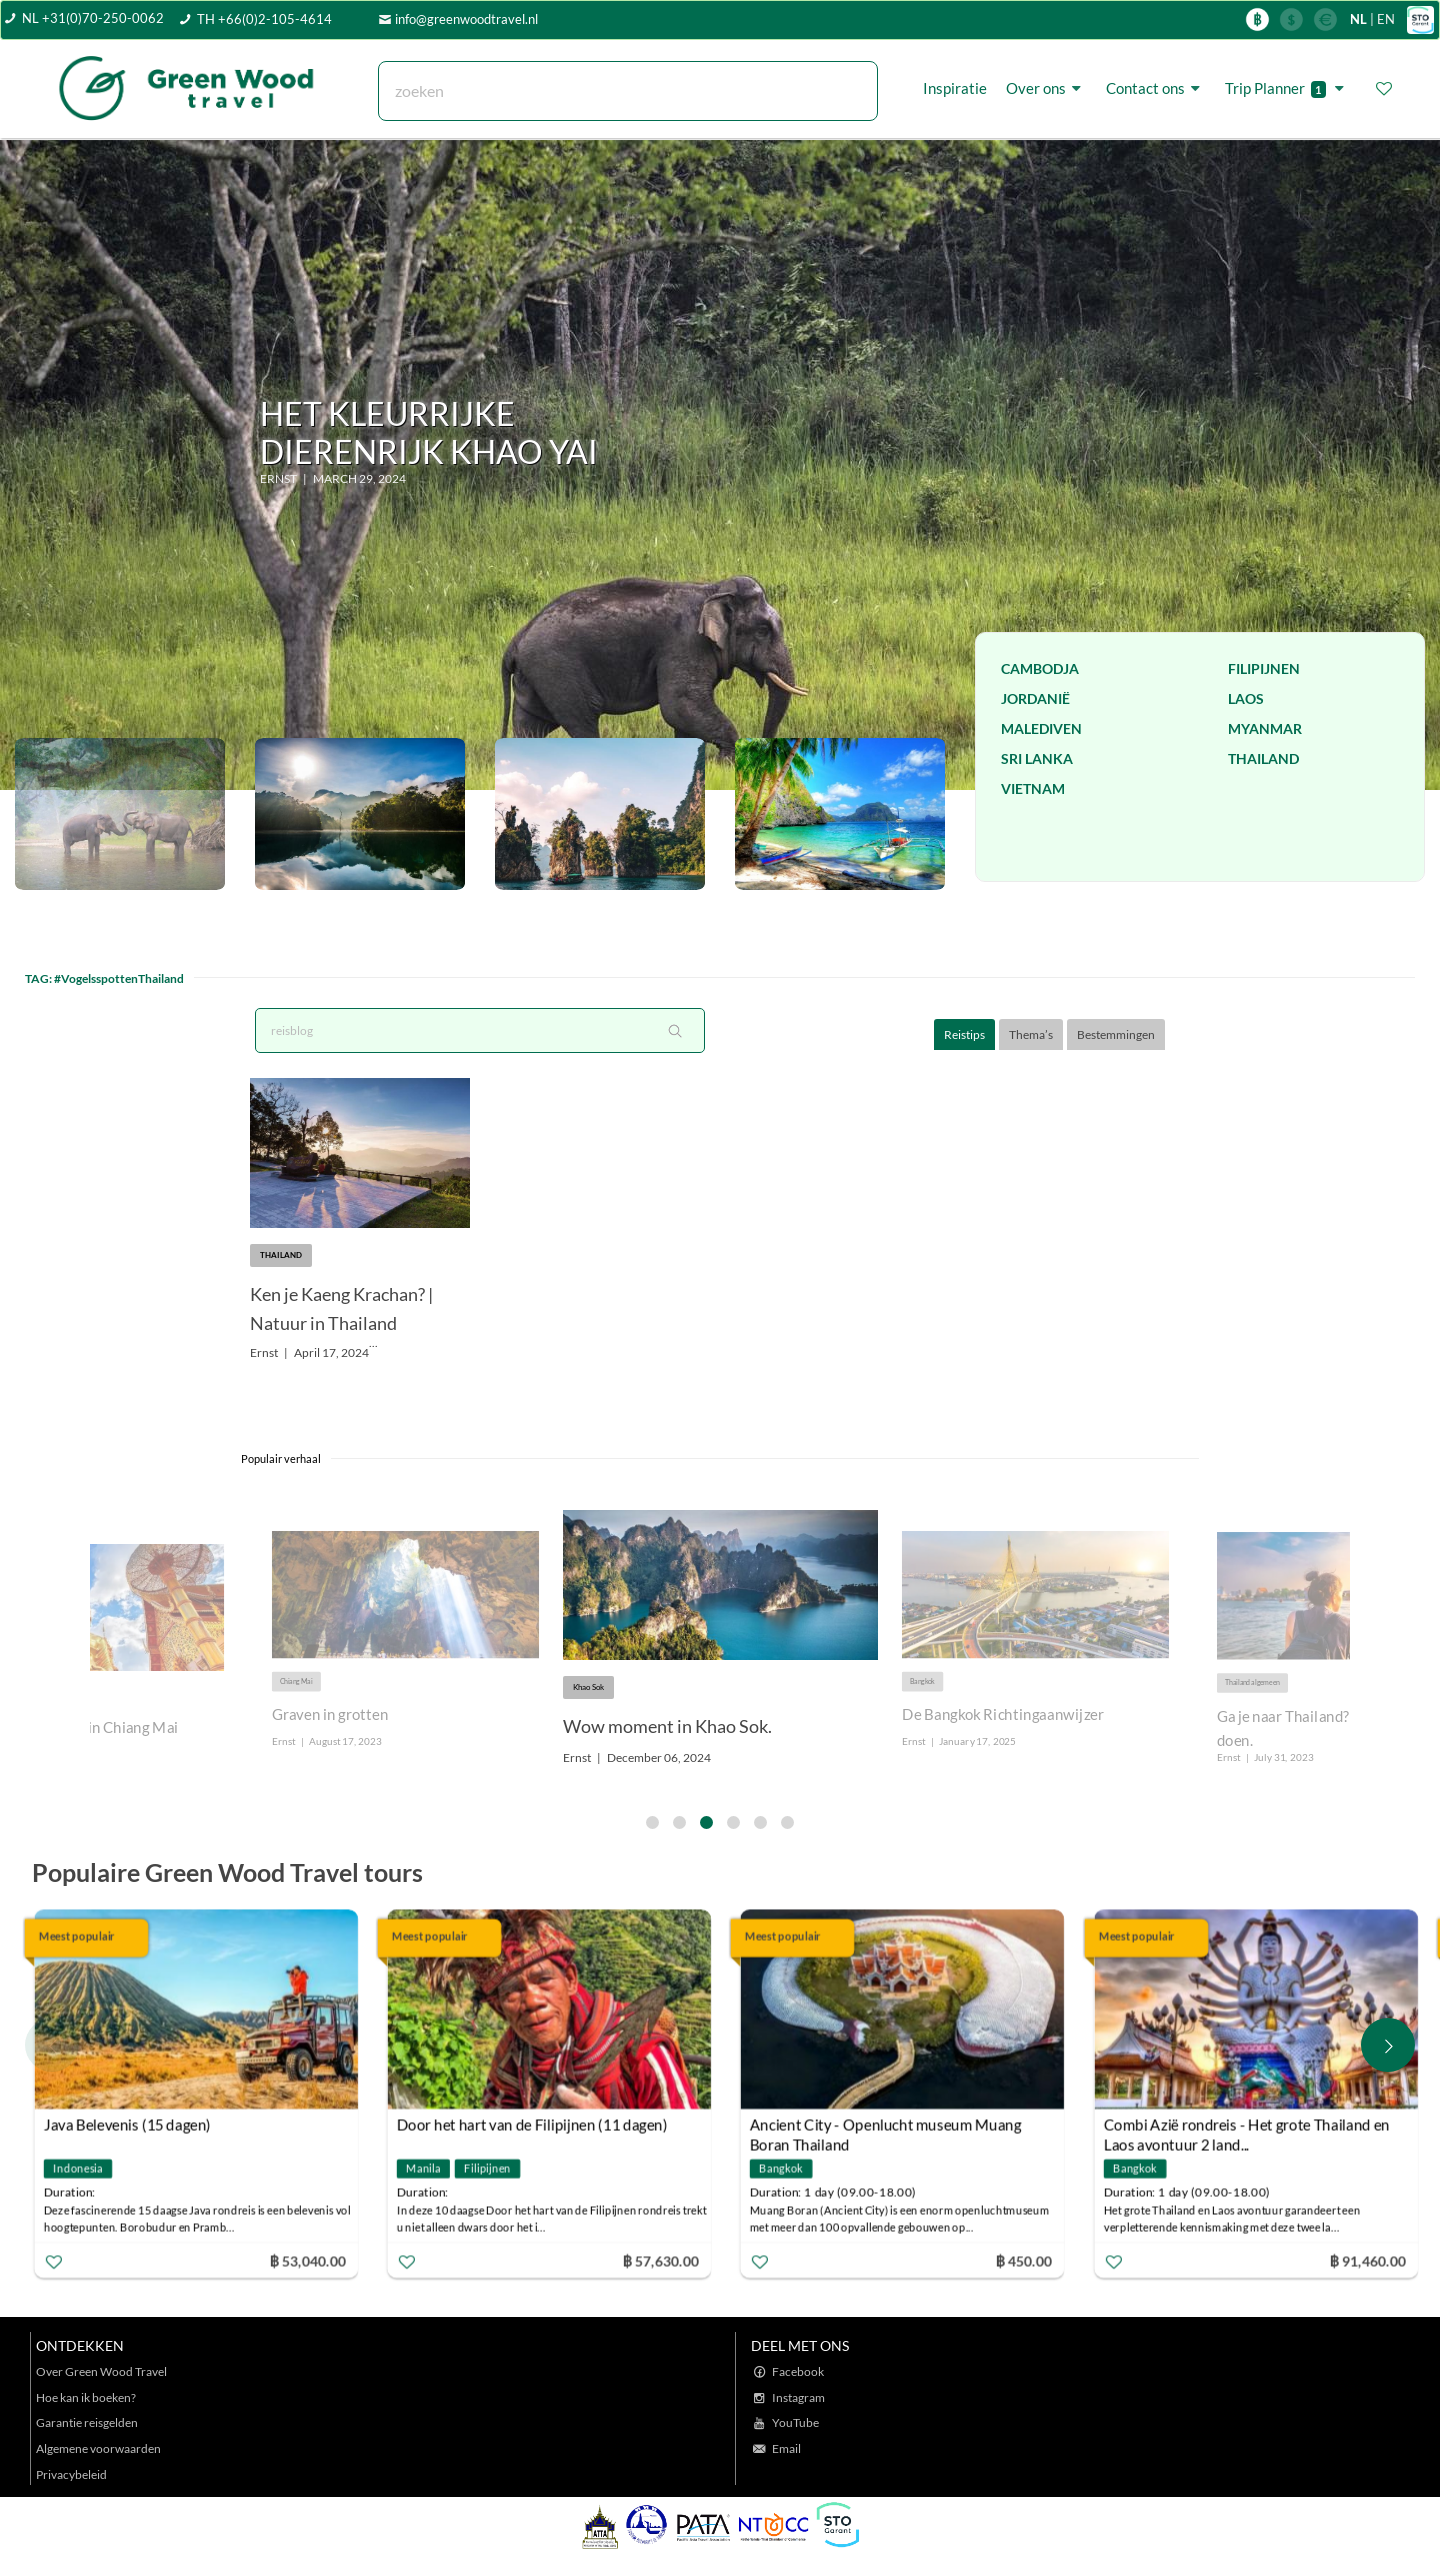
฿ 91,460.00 (1367, 2259)
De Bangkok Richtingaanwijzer (1003, 1714)
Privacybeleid (71, 2474)
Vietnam (1033, 788)
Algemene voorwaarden (98, 2448)
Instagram (798, 2397)
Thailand (1263, 758)
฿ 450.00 (1024, 2259)
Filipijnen (1264, 668)
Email (786, 2448)
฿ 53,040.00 (307, 2259)
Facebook (798, 2371)
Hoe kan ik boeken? (86, 2397)
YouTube (795, 2422)
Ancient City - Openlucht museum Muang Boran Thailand (886, 2126)
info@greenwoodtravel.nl (466, 19)
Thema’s (1031, 1034)
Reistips (964, 1034)
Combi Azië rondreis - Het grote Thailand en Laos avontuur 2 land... (1246, 2126)
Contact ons (1156, 88)
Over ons (1046, 88)
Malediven (1041, 728)
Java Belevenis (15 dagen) (127, 2124)
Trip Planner (1287, 88)
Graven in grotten (330, 1714)
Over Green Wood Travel (101, 2371)
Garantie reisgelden (87, 2422)
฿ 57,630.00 (661, 2259)
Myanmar (1265, 728)
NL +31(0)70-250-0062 (93, 18)
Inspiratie (955, 88)
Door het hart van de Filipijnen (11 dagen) (532, 2124)
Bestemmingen (1116, 1034)
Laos (1246, 698)
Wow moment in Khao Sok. (667, 1726)
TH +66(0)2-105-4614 (264, 19)
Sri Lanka (1037, 758)
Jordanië (1035, 698)
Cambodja (1040, 668)
